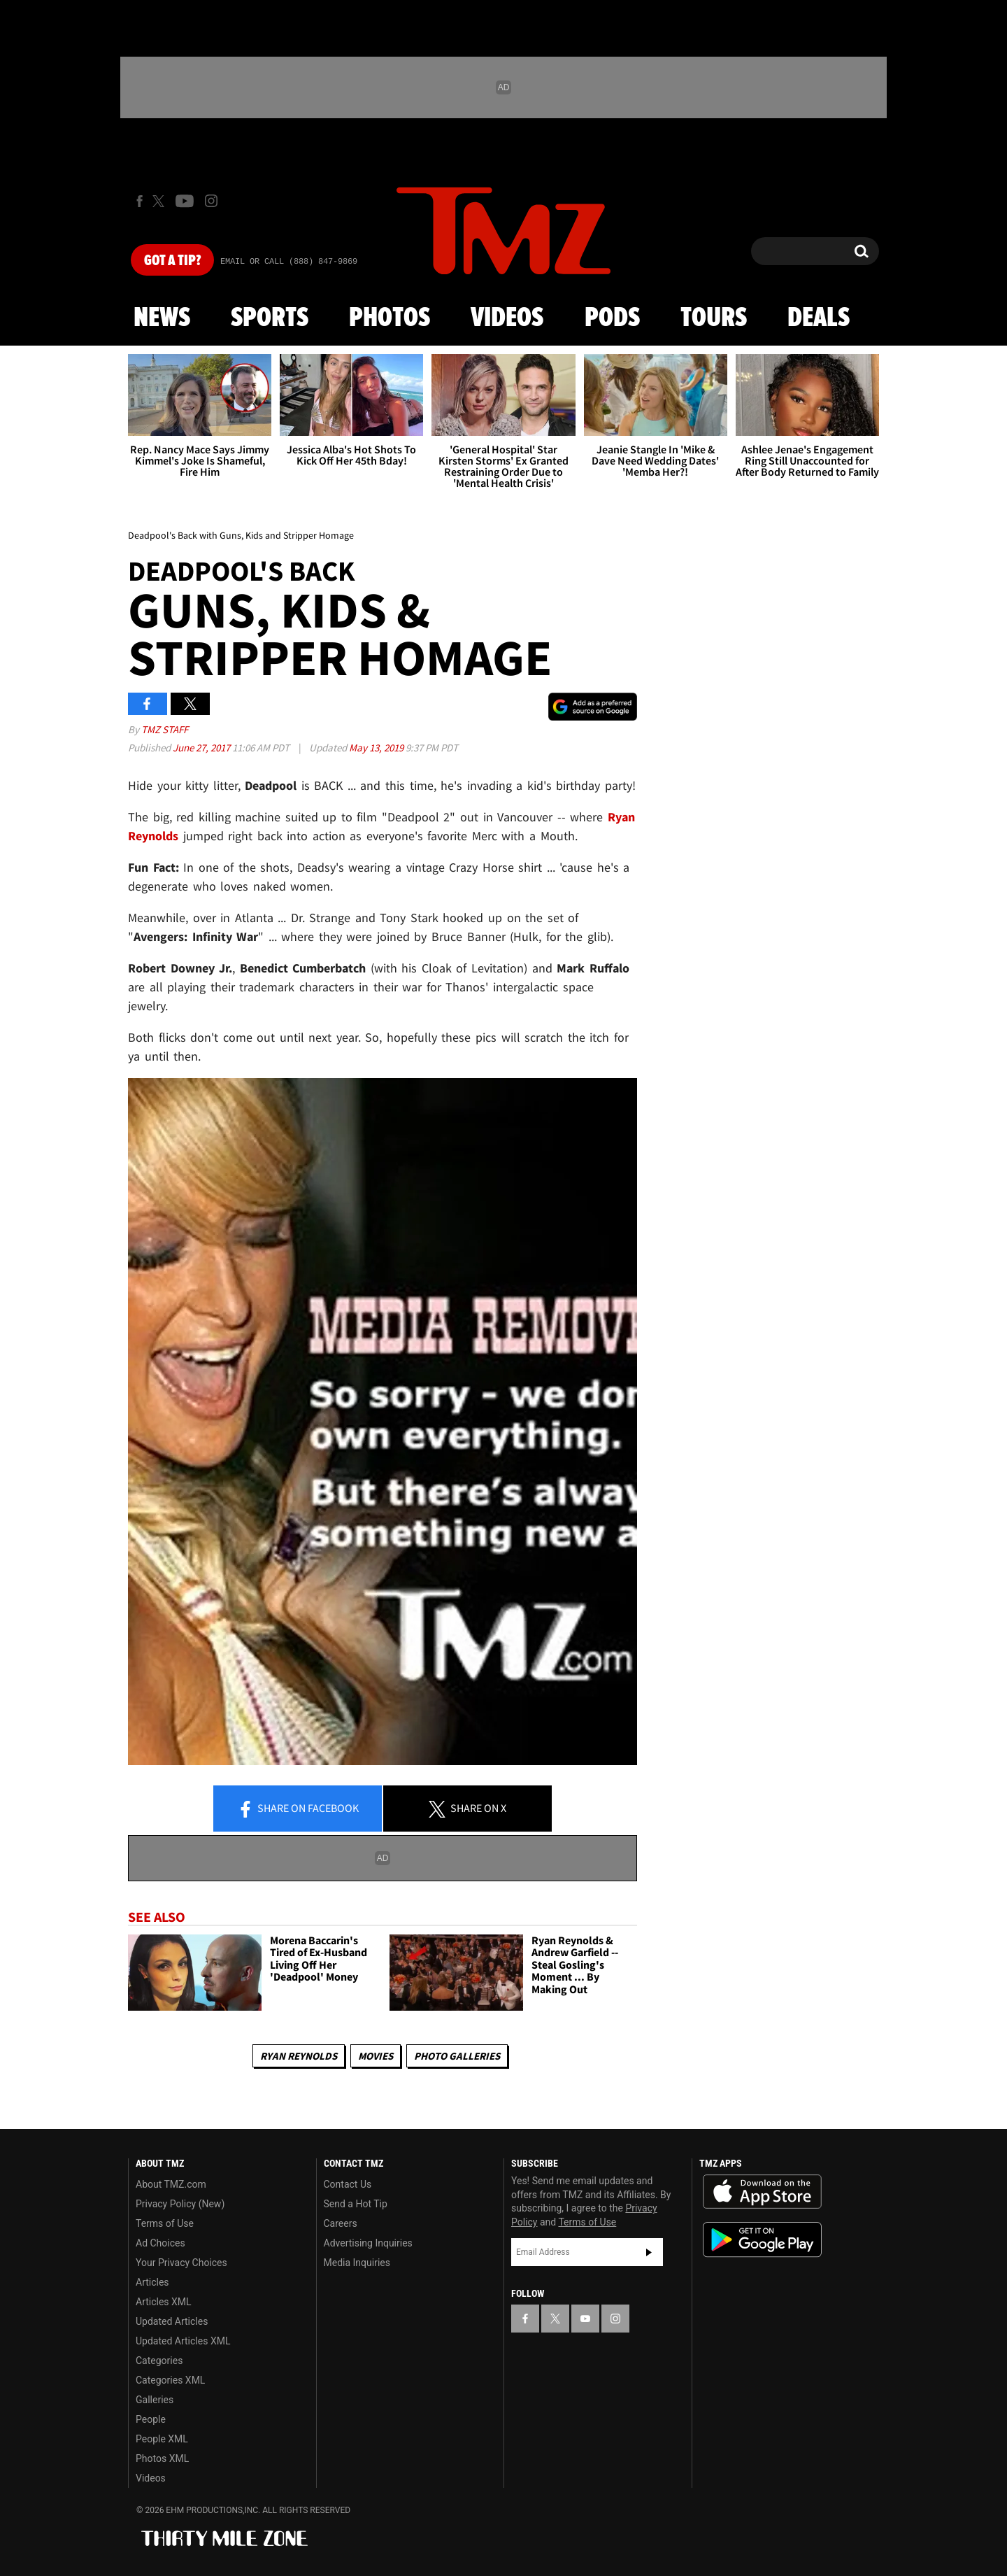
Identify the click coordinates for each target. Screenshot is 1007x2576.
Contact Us (348, 2184)
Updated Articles (172, 2321)
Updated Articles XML (183, 2341)
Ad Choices (160, 2243)
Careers (340, 2223)
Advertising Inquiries (368, 2243)
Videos (507, 318)
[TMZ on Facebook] (139, 201)
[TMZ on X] (160, 201)
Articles (152, 2282)
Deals (818, 318)
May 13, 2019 (377, 747)
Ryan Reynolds (298, 2055)
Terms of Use (165, 2223)
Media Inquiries (357, 2262)
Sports (269, 318)
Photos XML (162, 2458)
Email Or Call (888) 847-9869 (288, 262)
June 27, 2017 (202, 747)
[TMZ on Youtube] (184, 200)
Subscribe (649, 2252)
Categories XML (170, 2380)
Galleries (154, 2399)
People (151, 2419)
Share (298, 1809)
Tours (713, 318)
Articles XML (164, 2301)
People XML (162, 2438)
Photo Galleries (457, 2055)
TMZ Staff (164, 729)
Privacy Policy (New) (180, 2203)
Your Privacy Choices (181, 2262)
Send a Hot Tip (355, 2203)
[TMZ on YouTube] (585, 2319)
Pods (612, 318)
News (162, 318)
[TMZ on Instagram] (211, 200)
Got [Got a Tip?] (172, 261)
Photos (389, 318)
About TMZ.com (171, 2184)
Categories (159, 2360)
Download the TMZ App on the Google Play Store (762, 2240)
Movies (375, 2055)
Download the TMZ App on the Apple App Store (762, 2191)
